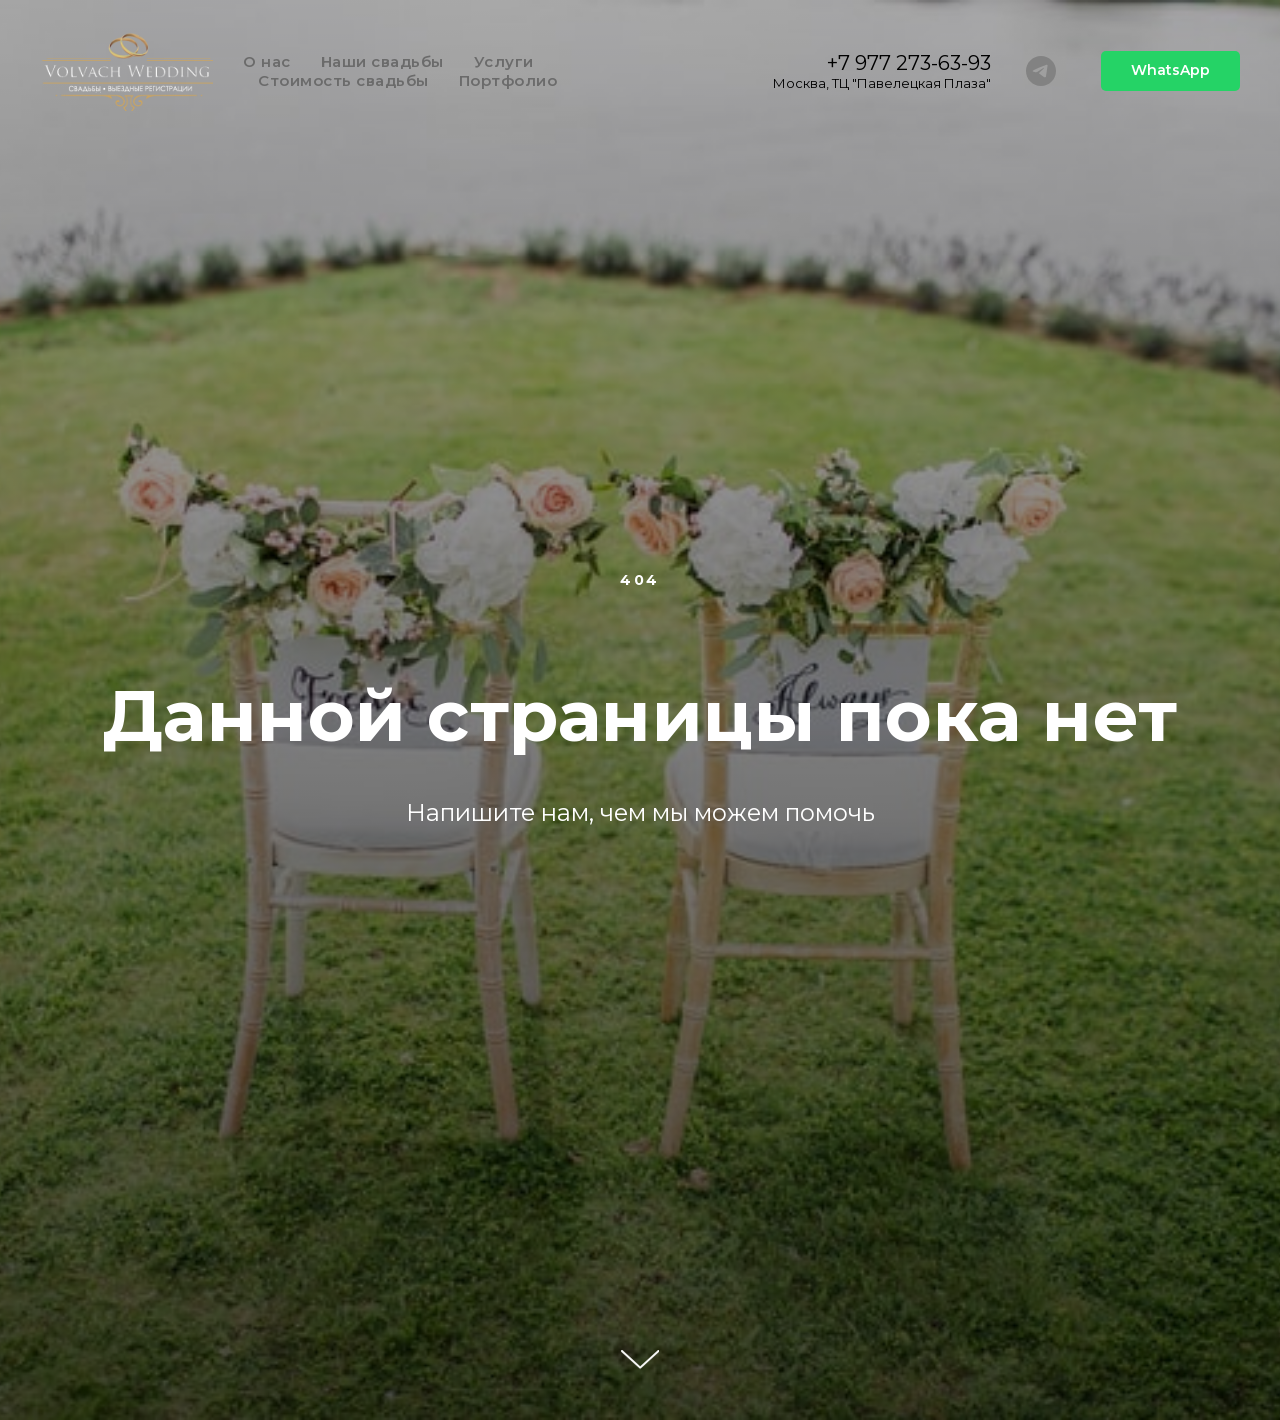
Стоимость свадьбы (343, 80)
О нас (267, 61)
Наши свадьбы (382, 61)
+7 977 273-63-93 (909, 63)
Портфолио (508, 80)
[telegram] (1041, 71)
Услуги (504, 61)
